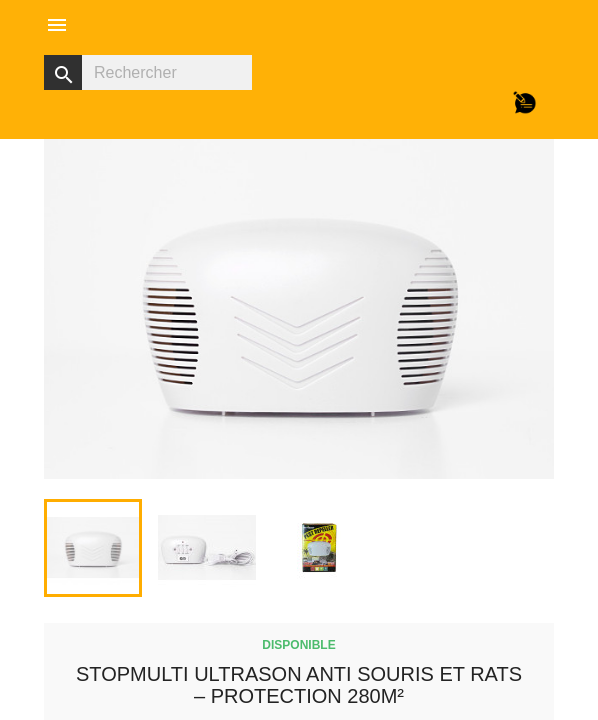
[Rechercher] (148, 72)
